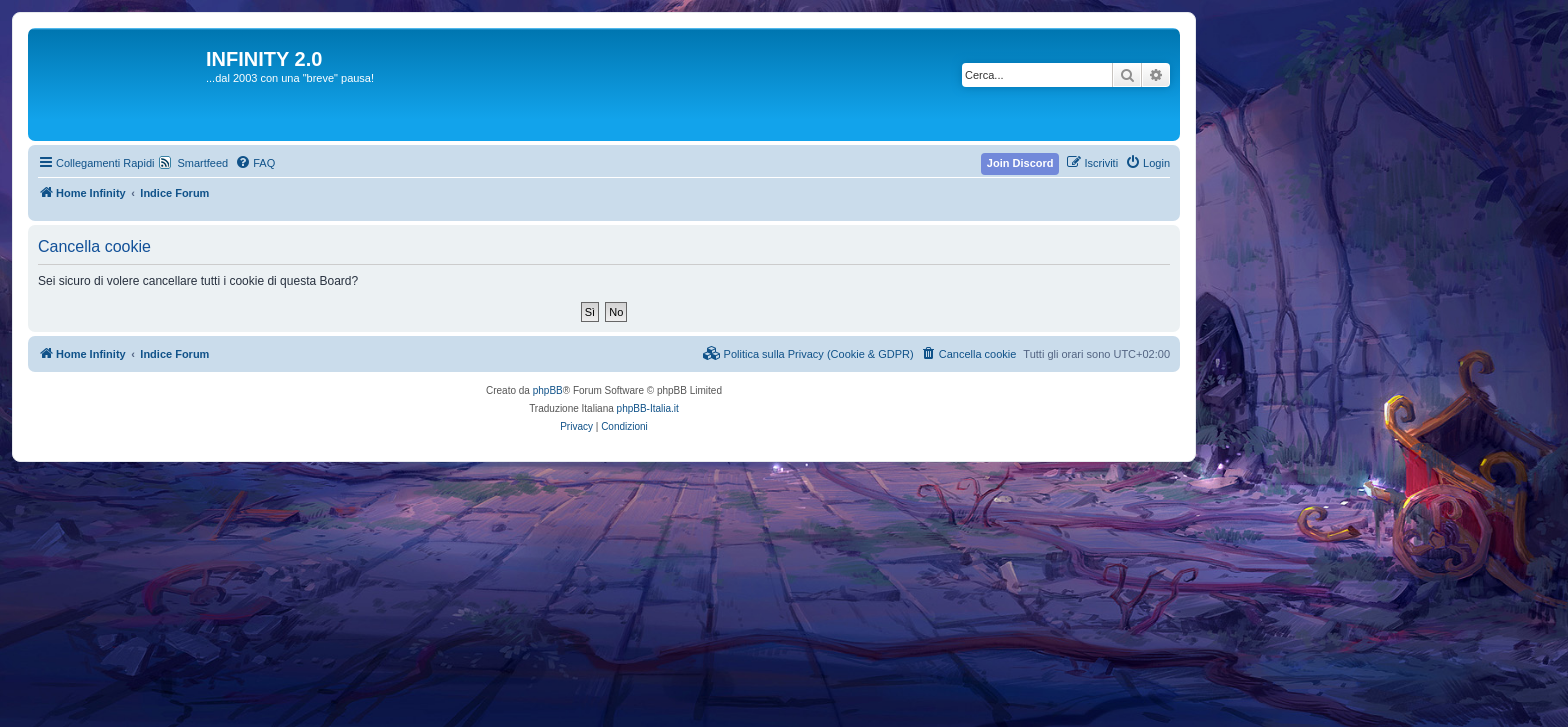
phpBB (548, 390)
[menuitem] (255, 163)
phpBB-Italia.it (648, 408)
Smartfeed (202, 163)
